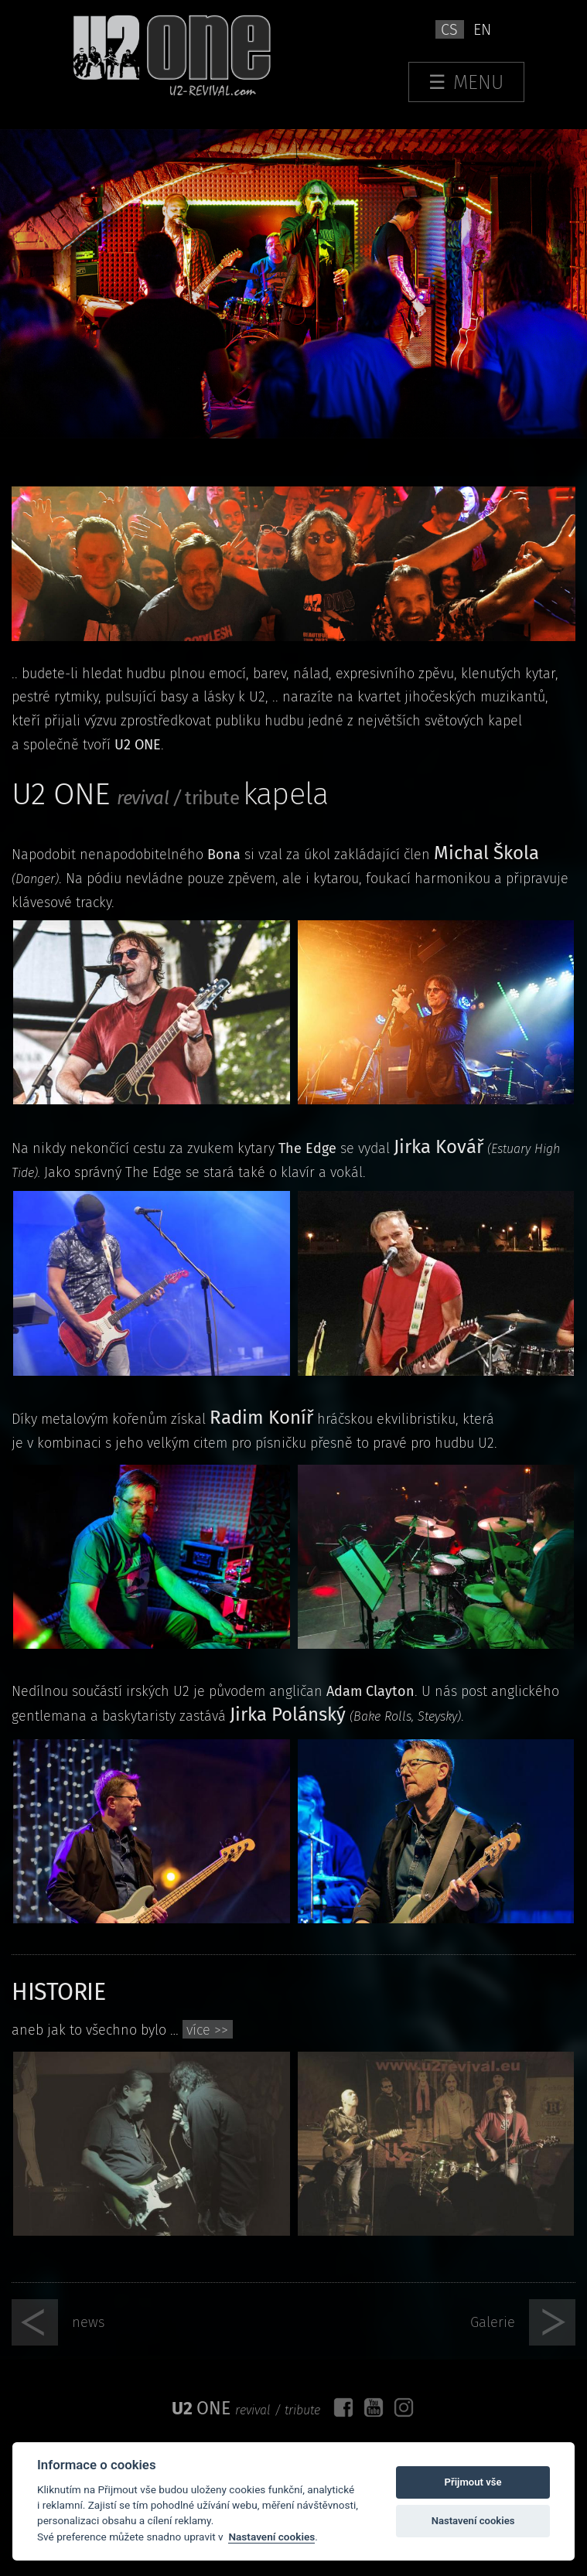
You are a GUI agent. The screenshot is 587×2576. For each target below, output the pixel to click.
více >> (207, 2030)
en (482, 29)
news (88, 2322)
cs (449, 29)
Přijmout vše (473, 2482)
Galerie (492, 2322)
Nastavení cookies (271, 2536)
